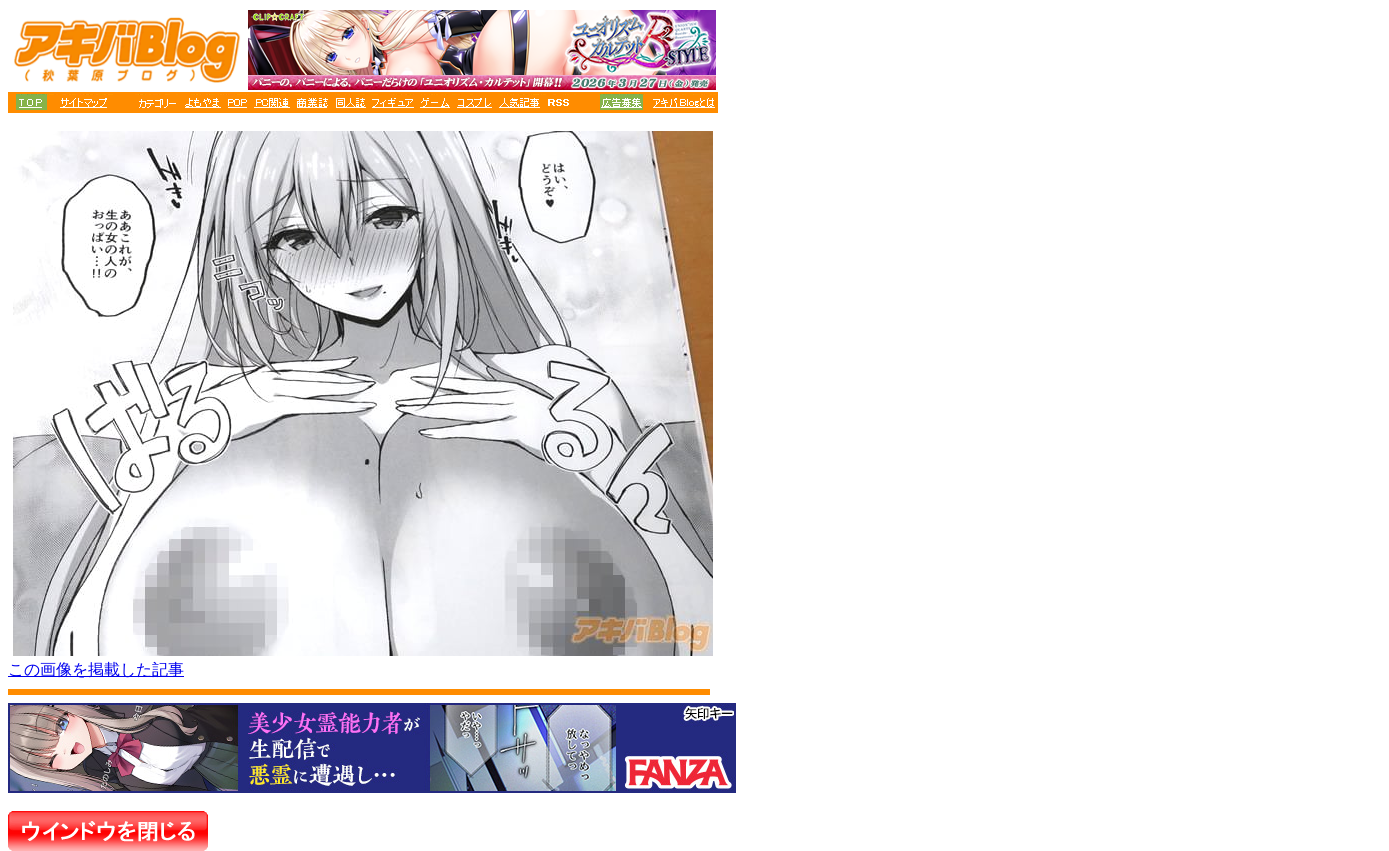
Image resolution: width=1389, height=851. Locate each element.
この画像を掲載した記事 (96, 669)
